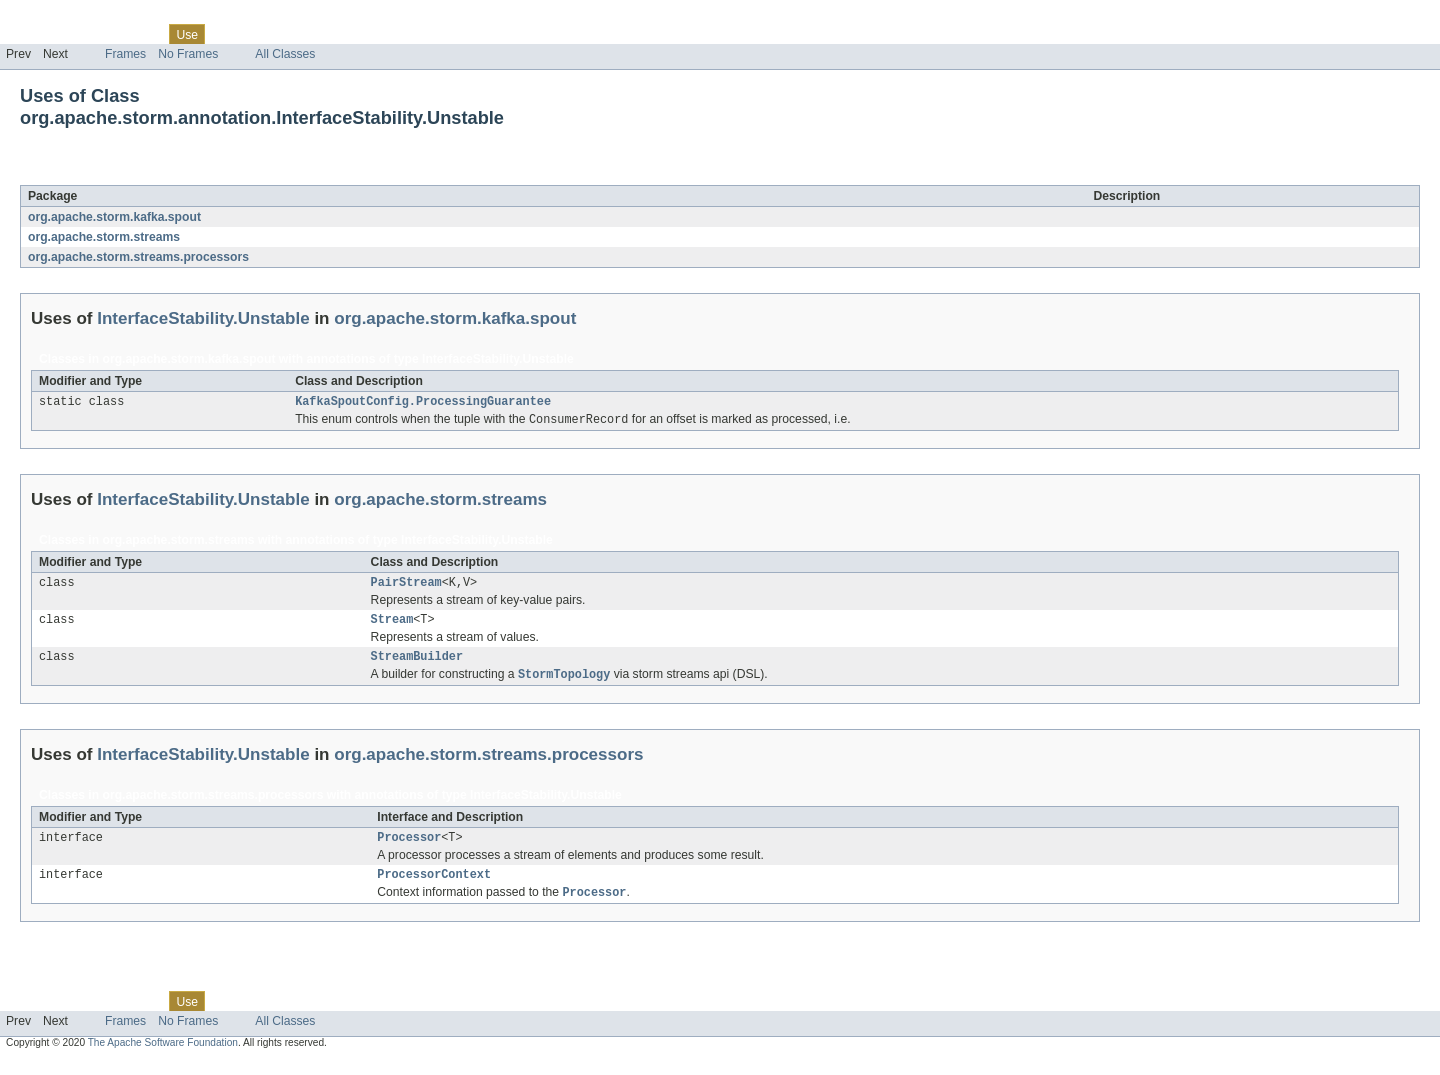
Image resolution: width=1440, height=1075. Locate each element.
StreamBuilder (417, 665)
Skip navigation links (55, 17)
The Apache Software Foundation (163, 1057)
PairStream (406, 587)
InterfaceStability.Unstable (213, 174)
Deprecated (284, 34)
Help (381, 34)
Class (143, 34)
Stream (392, 626)
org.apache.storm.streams (104, 237)
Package (92, 34)
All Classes (285, 54)
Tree (228, 34)
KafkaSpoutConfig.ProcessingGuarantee (423, 403)
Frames (125, 54)
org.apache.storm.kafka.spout (114, 217)
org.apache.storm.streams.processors (138, 257)
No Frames (188, 54)
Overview (31, 34)
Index (342, 34)
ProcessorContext (434, 888)
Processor (409, 849)
